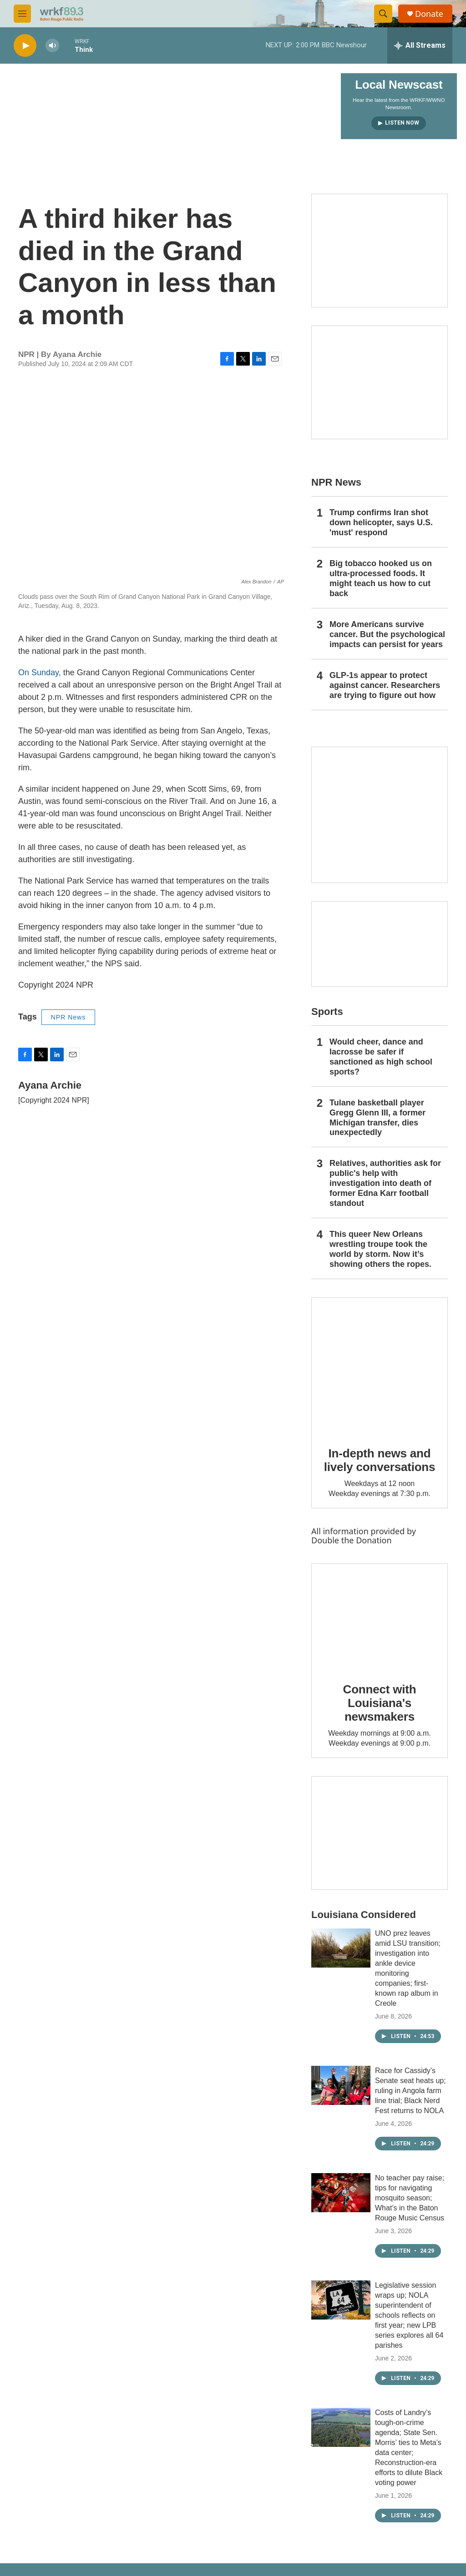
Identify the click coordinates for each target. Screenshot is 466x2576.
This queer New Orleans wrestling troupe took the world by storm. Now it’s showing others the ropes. (380, 1249)
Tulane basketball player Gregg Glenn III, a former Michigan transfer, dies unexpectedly (377, 1117)
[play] (25, 45)
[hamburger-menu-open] (22, 14)
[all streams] (419, 45)
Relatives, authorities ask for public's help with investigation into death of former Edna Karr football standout (385, 1183)
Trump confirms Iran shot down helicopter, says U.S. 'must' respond (381, 522)
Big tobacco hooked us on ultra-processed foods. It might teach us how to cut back (380, 578)
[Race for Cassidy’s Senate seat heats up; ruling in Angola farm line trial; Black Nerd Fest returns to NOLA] (340, 2085)
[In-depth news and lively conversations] (379, 1365)
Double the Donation (351, 1540)
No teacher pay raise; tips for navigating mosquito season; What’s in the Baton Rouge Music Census (409, 2198)
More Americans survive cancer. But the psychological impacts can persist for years (387, 634)
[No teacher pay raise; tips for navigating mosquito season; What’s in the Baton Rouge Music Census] (340, 2192)
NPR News (68, 1017)
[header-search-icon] (383, 14)
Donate (429, 14)
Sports (327, 1011)
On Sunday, (39, 672)
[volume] (52, 45)
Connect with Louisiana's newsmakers (379, 1702)
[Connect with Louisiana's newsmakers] (379, 1616)
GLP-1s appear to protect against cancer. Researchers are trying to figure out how (384, 685)
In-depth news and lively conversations (380, 1460)
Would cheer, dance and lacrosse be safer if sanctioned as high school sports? (380, 1056)
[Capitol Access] (379, 250)
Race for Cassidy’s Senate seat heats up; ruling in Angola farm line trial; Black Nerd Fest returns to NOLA (410, 2090)
